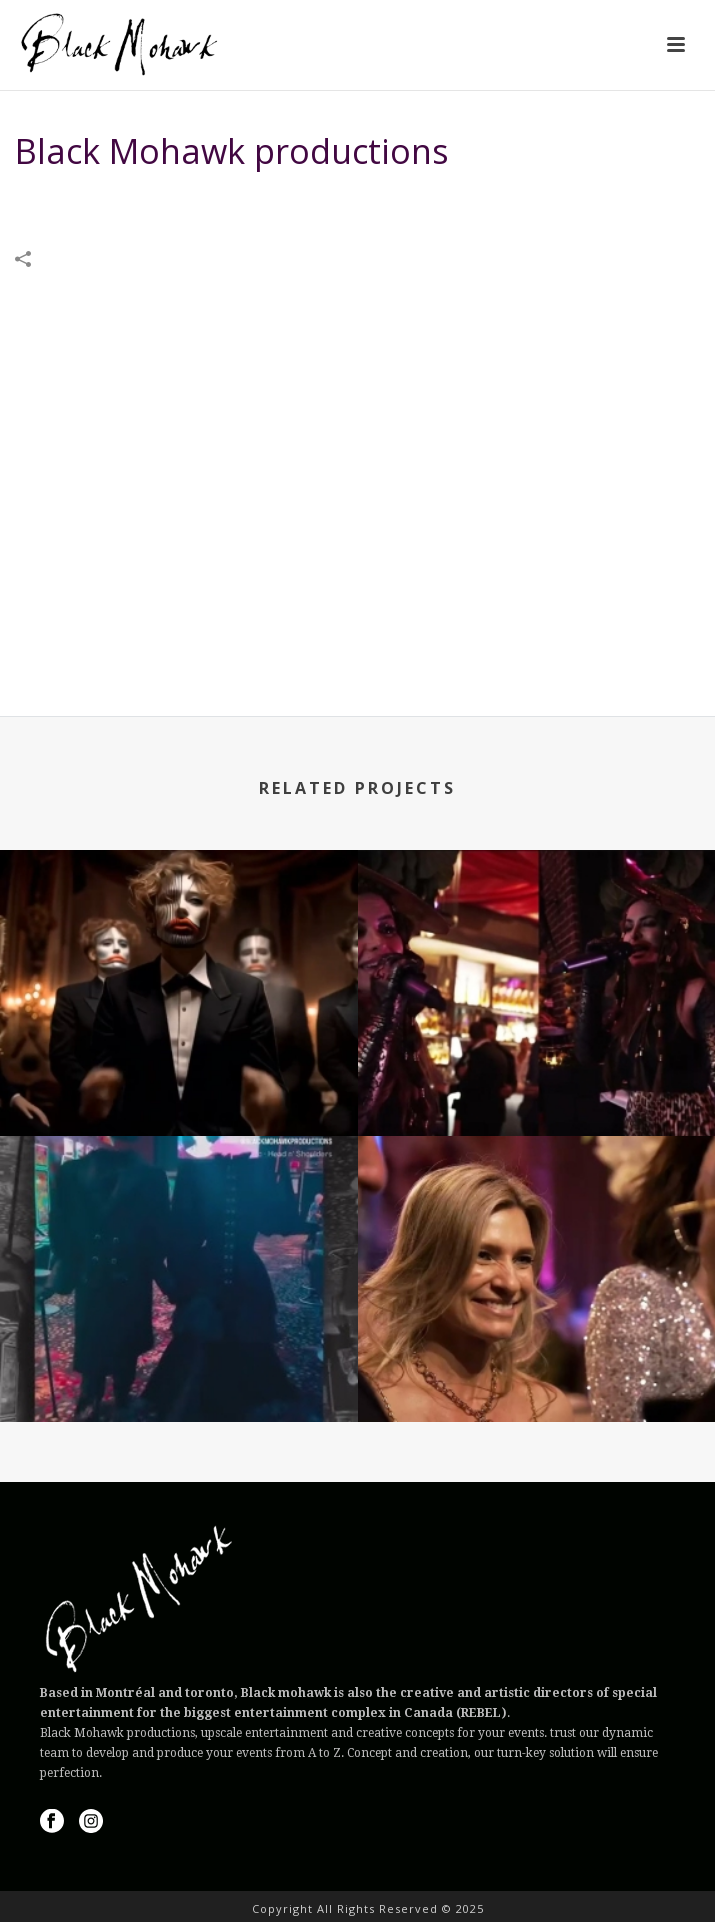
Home (401, 202)
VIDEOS (454, 202)
